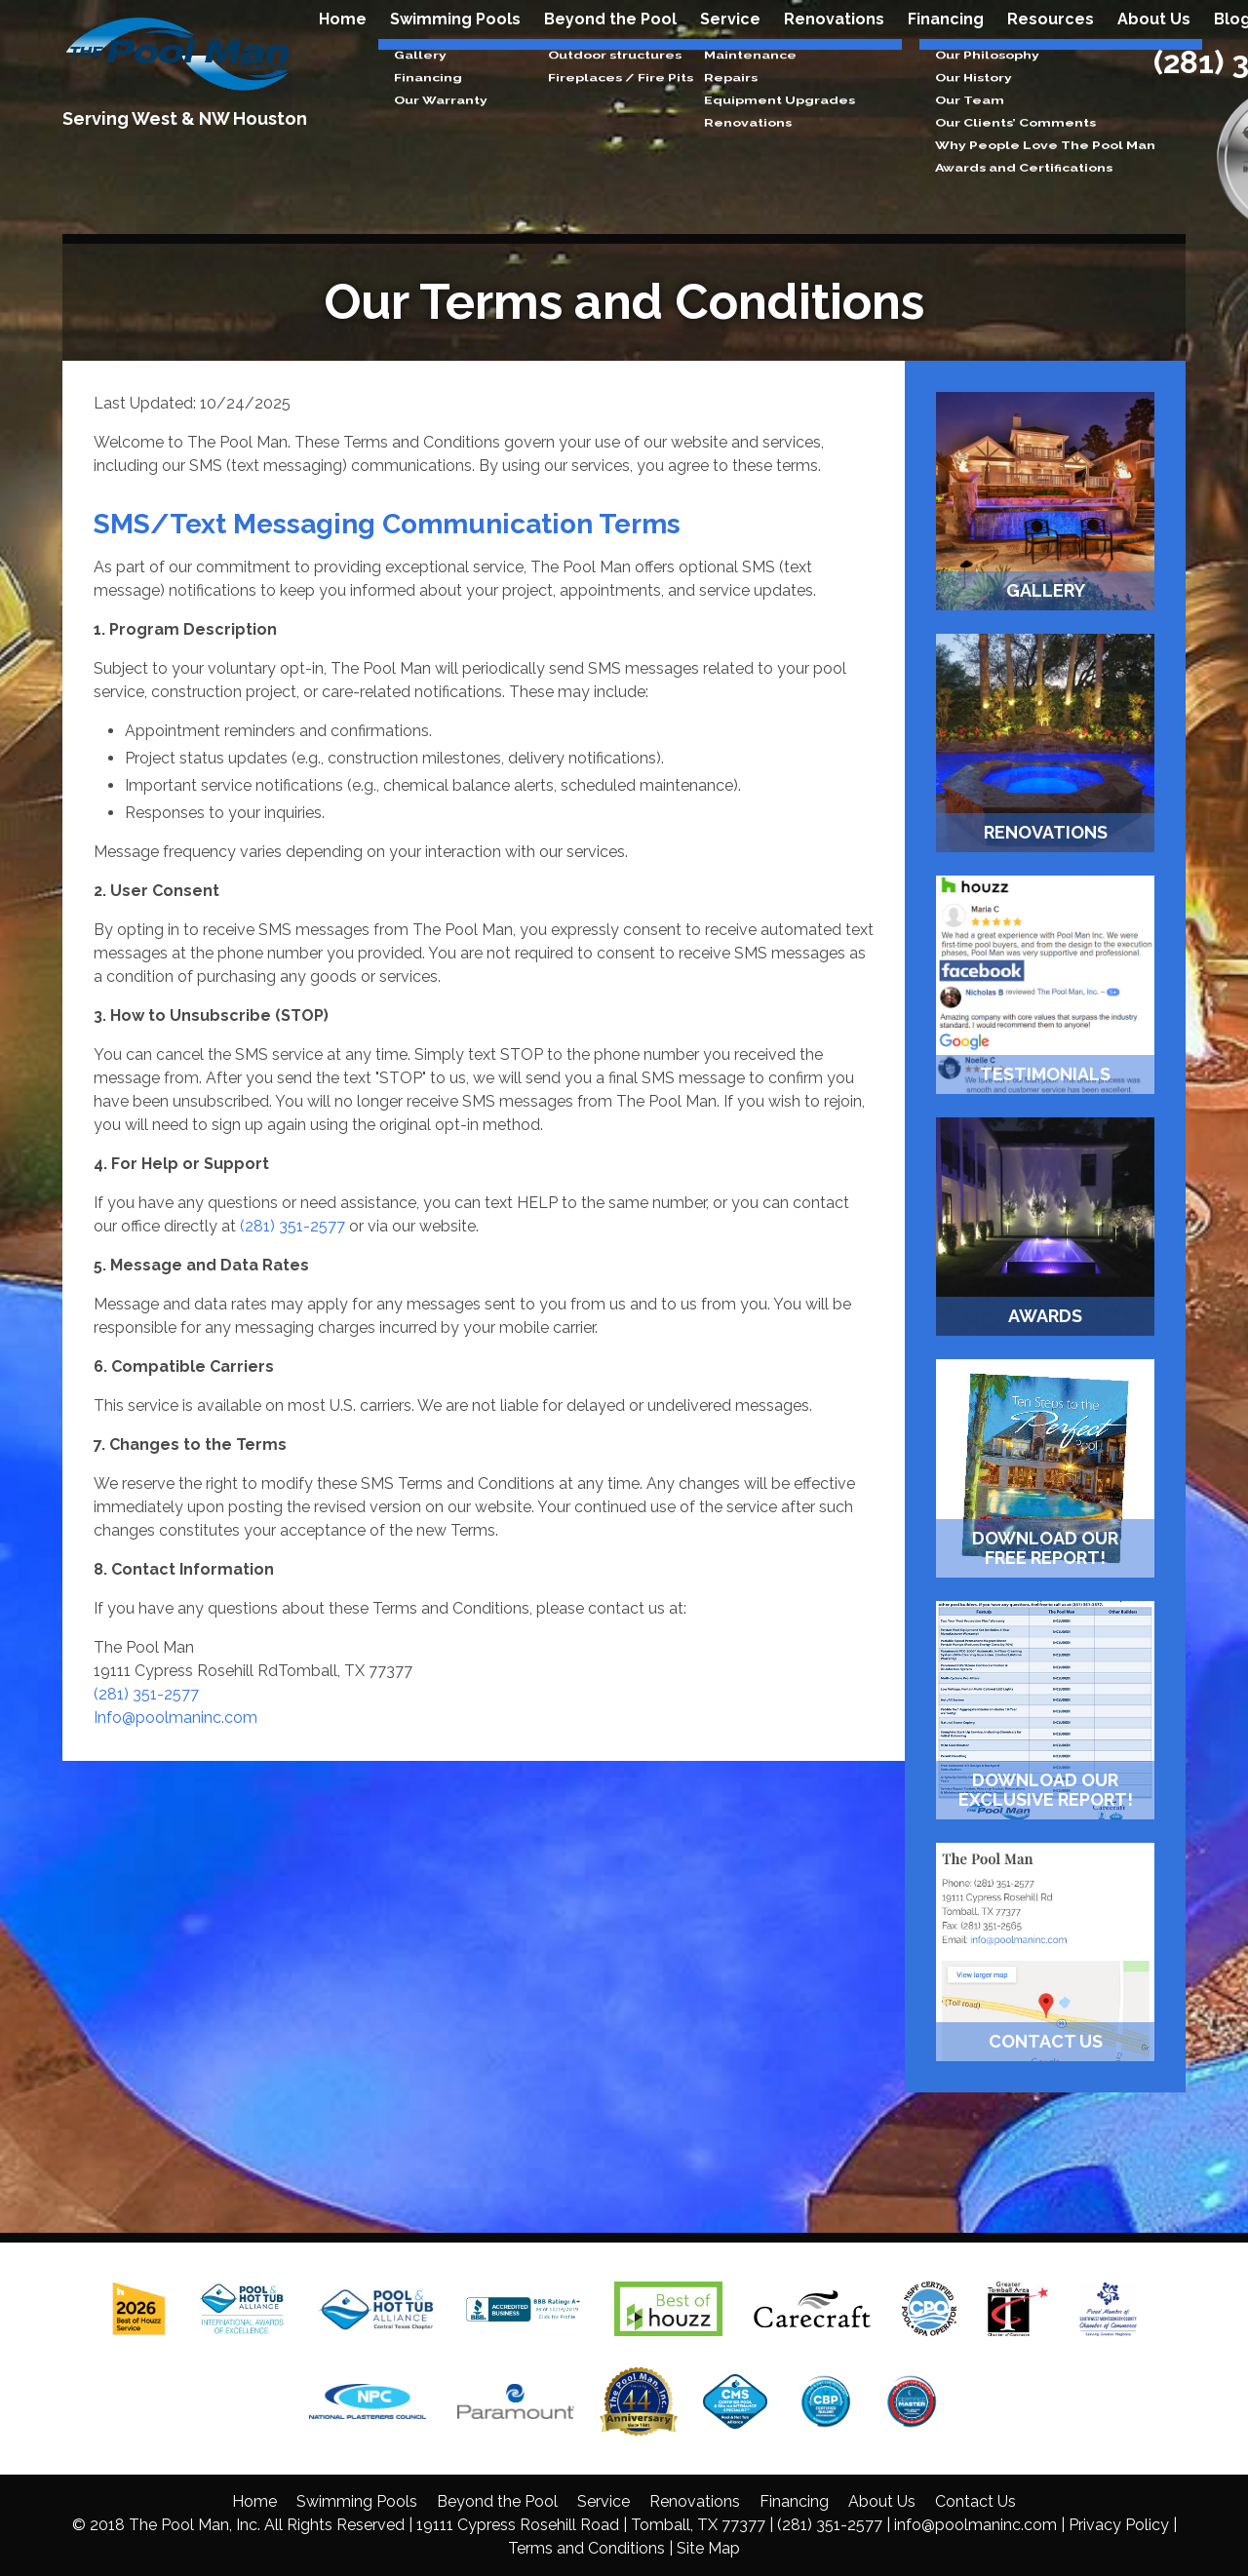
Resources (1050, 50)
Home (343, 50)
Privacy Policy (1119, 2525)
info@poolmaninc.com (975, 2525)
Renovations (834, 50)
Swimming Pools (455, 50)
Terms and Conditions (586, 2548)
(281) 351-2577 (292, 1226)
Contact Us (975, 2501)
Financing (946, 50)
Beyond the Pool (610, 50)
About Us (1153, 50)
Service (730, 50)
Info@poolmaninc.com (175, 1717)
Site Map (708, 2548)
